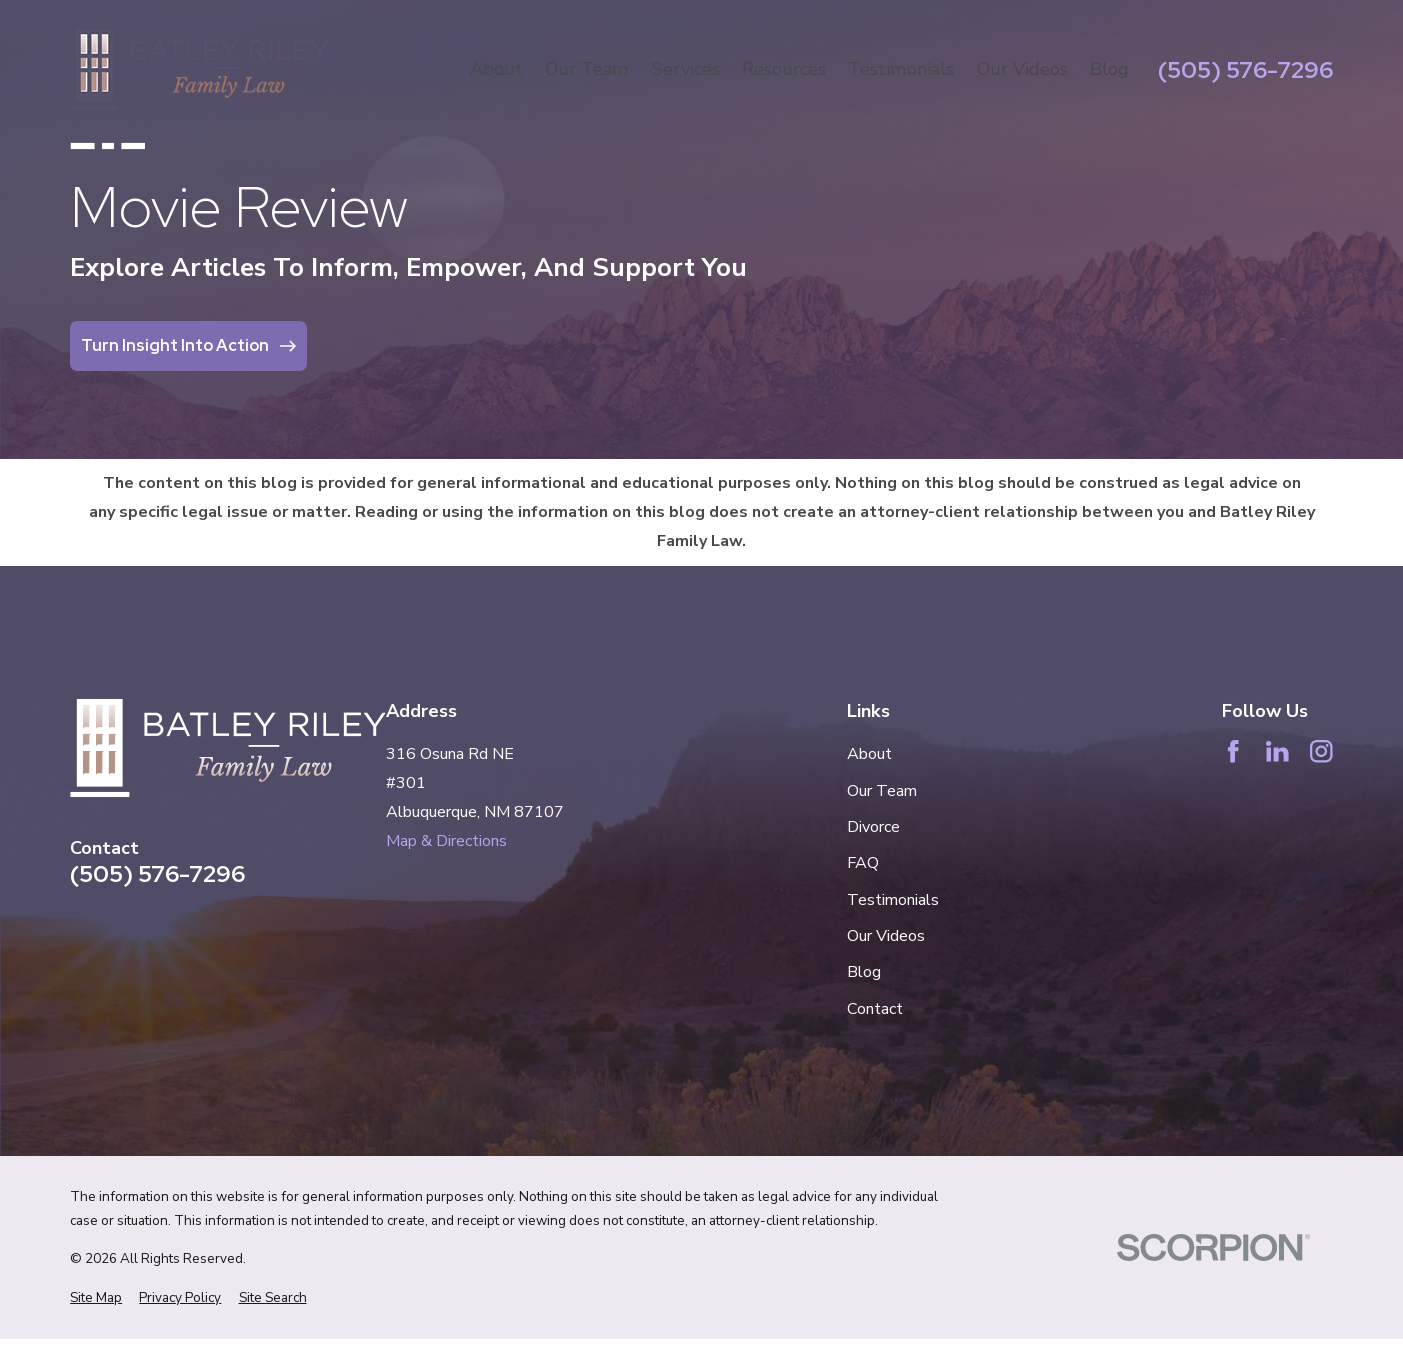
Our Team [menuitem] (587, 69)
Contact (875, 1009)
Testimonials (893, 900)
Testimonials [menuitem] (901, 69)
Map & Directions (446, 841)
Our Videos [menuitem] (1022, 69)
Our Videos (886, 936)
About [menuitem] (496, 69)
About (869, 754)
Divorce (873, 827)
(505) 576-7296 (1245, 70)
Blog (864, 972)
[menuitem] (96, 1298)
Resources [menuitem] (784, 69)
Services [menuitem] (686, 69)
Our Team (882, 791)
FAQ (863, 863)
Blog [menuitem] (1109, 69)
